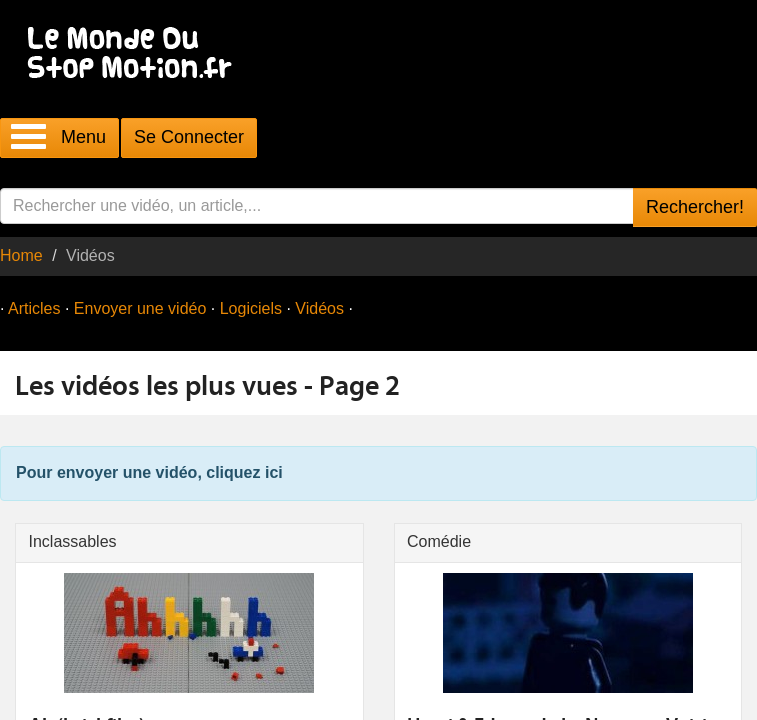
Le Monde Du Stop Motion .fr (135, 54)
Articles (34, 308)
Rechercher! (695, 207)
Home (21, 255)
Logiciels (251, 308)
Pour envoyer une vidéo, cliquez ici (149, 472)
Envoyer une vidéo (140, 308)
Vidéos (319, 308)
